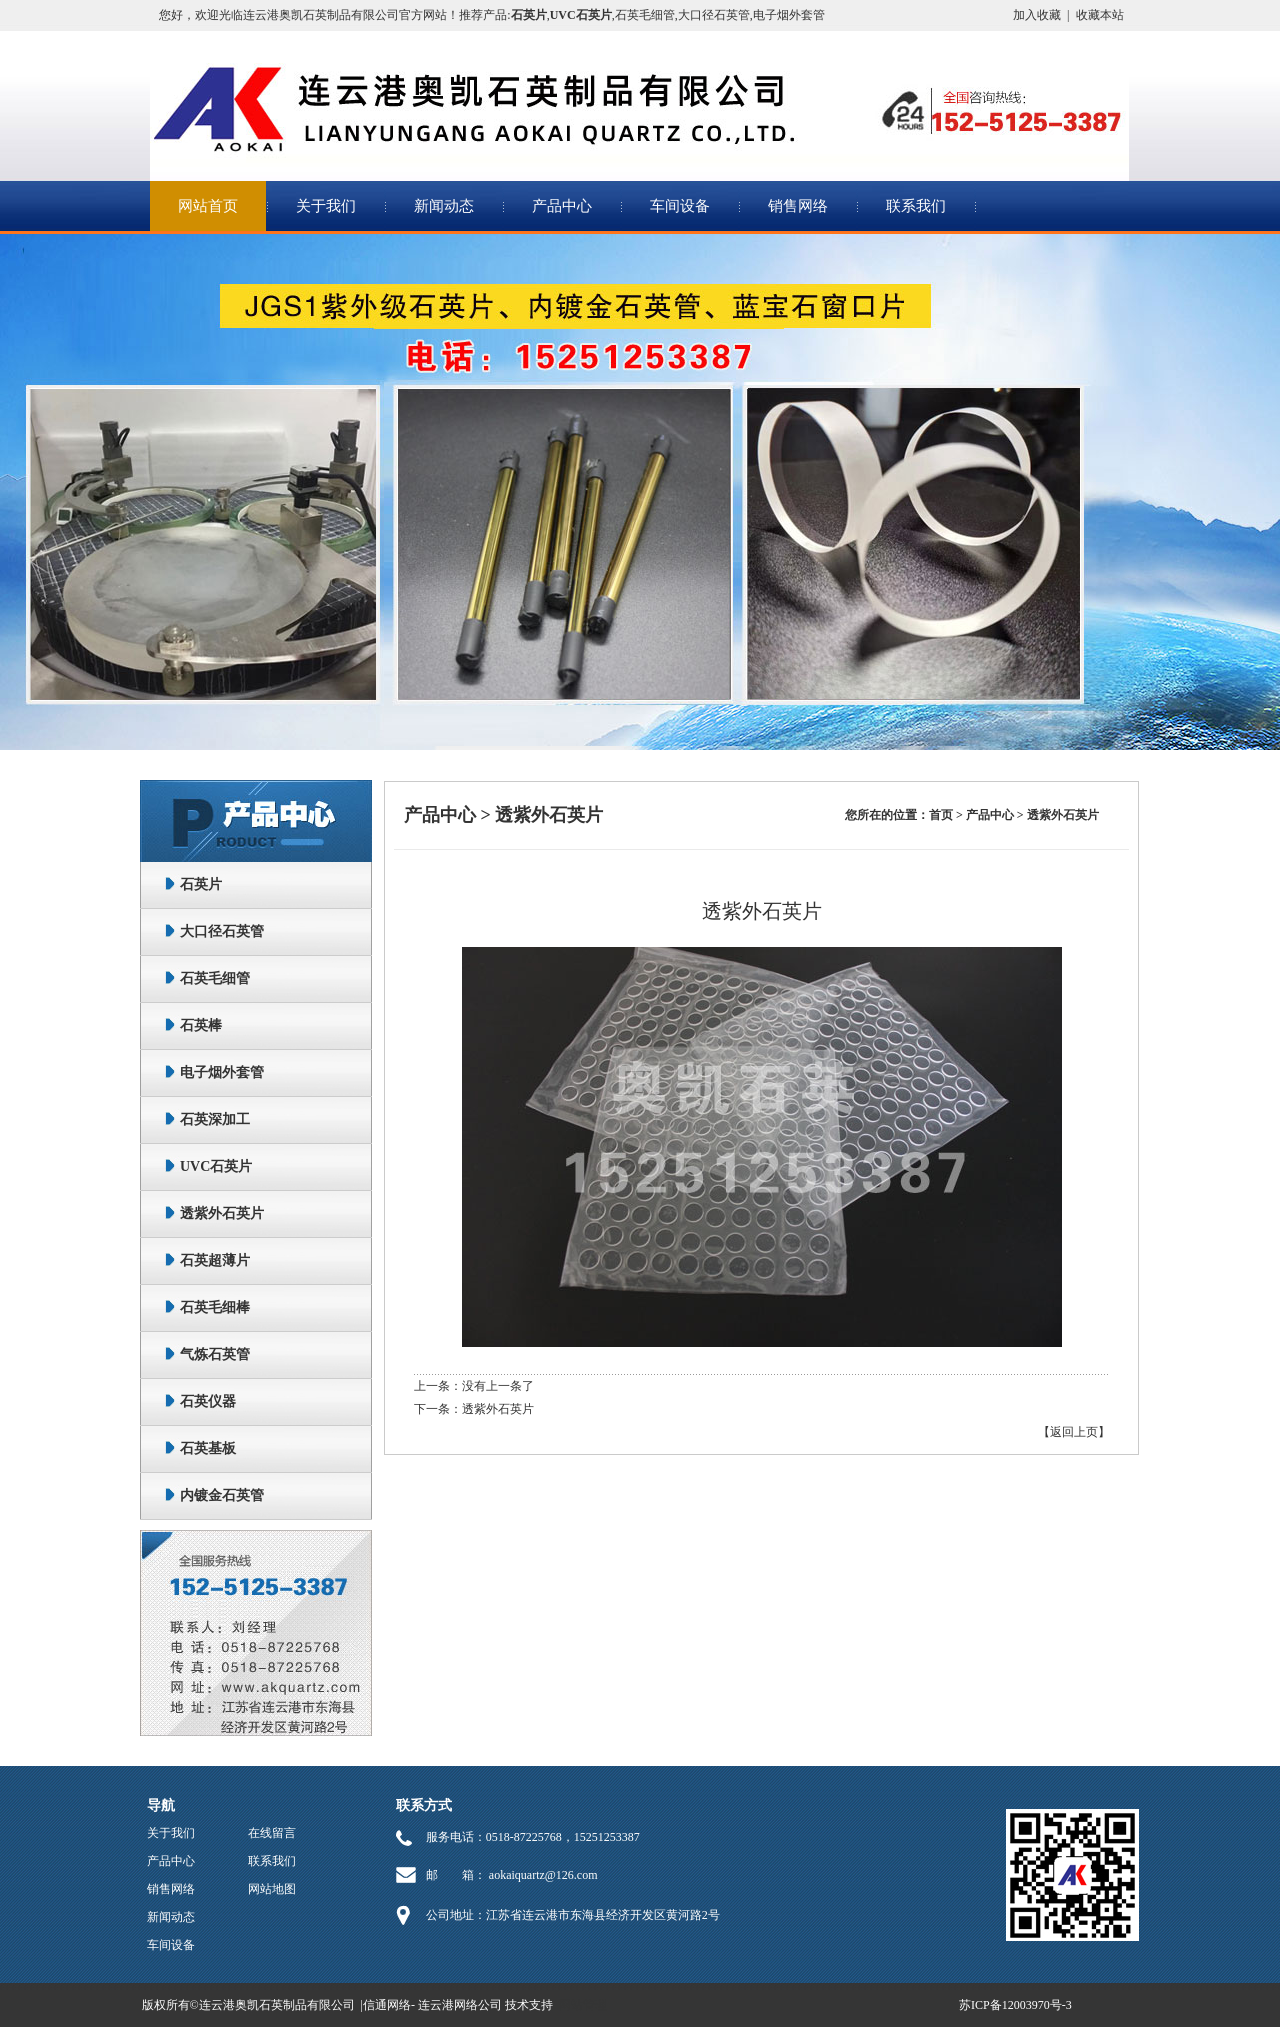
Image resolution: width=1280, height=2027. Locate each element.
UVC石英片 (216, 1166)
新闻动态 (444, 206)
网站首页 (208, 206)
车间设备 (680, 206)
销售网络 (798, 206)
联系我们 (916, 206)
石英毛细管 (645, 15)
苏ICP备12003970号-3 (1015, 2005)
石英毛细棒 (215, 1307)
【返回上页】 (1074, 1432)
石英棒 (201, 1025)
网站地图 (272, 1889)
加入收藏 (1037, 15)
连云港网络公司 (460, 2005)
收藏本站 (1100, 15)
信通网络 (387, 2005)
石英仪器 (208, 1401)
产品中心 (562, 206)
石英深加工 (215, 1119)
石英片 (201, 884)
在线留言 (272, 1833)
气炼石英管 (215, 1354)
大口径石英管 (714, 15)
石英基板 (208, 1448)
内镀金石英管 (222, 1495)
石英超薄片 (215, 1260)
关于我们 (326, 206)
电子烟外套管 (789, 15)
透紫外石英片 (222, 1213)
